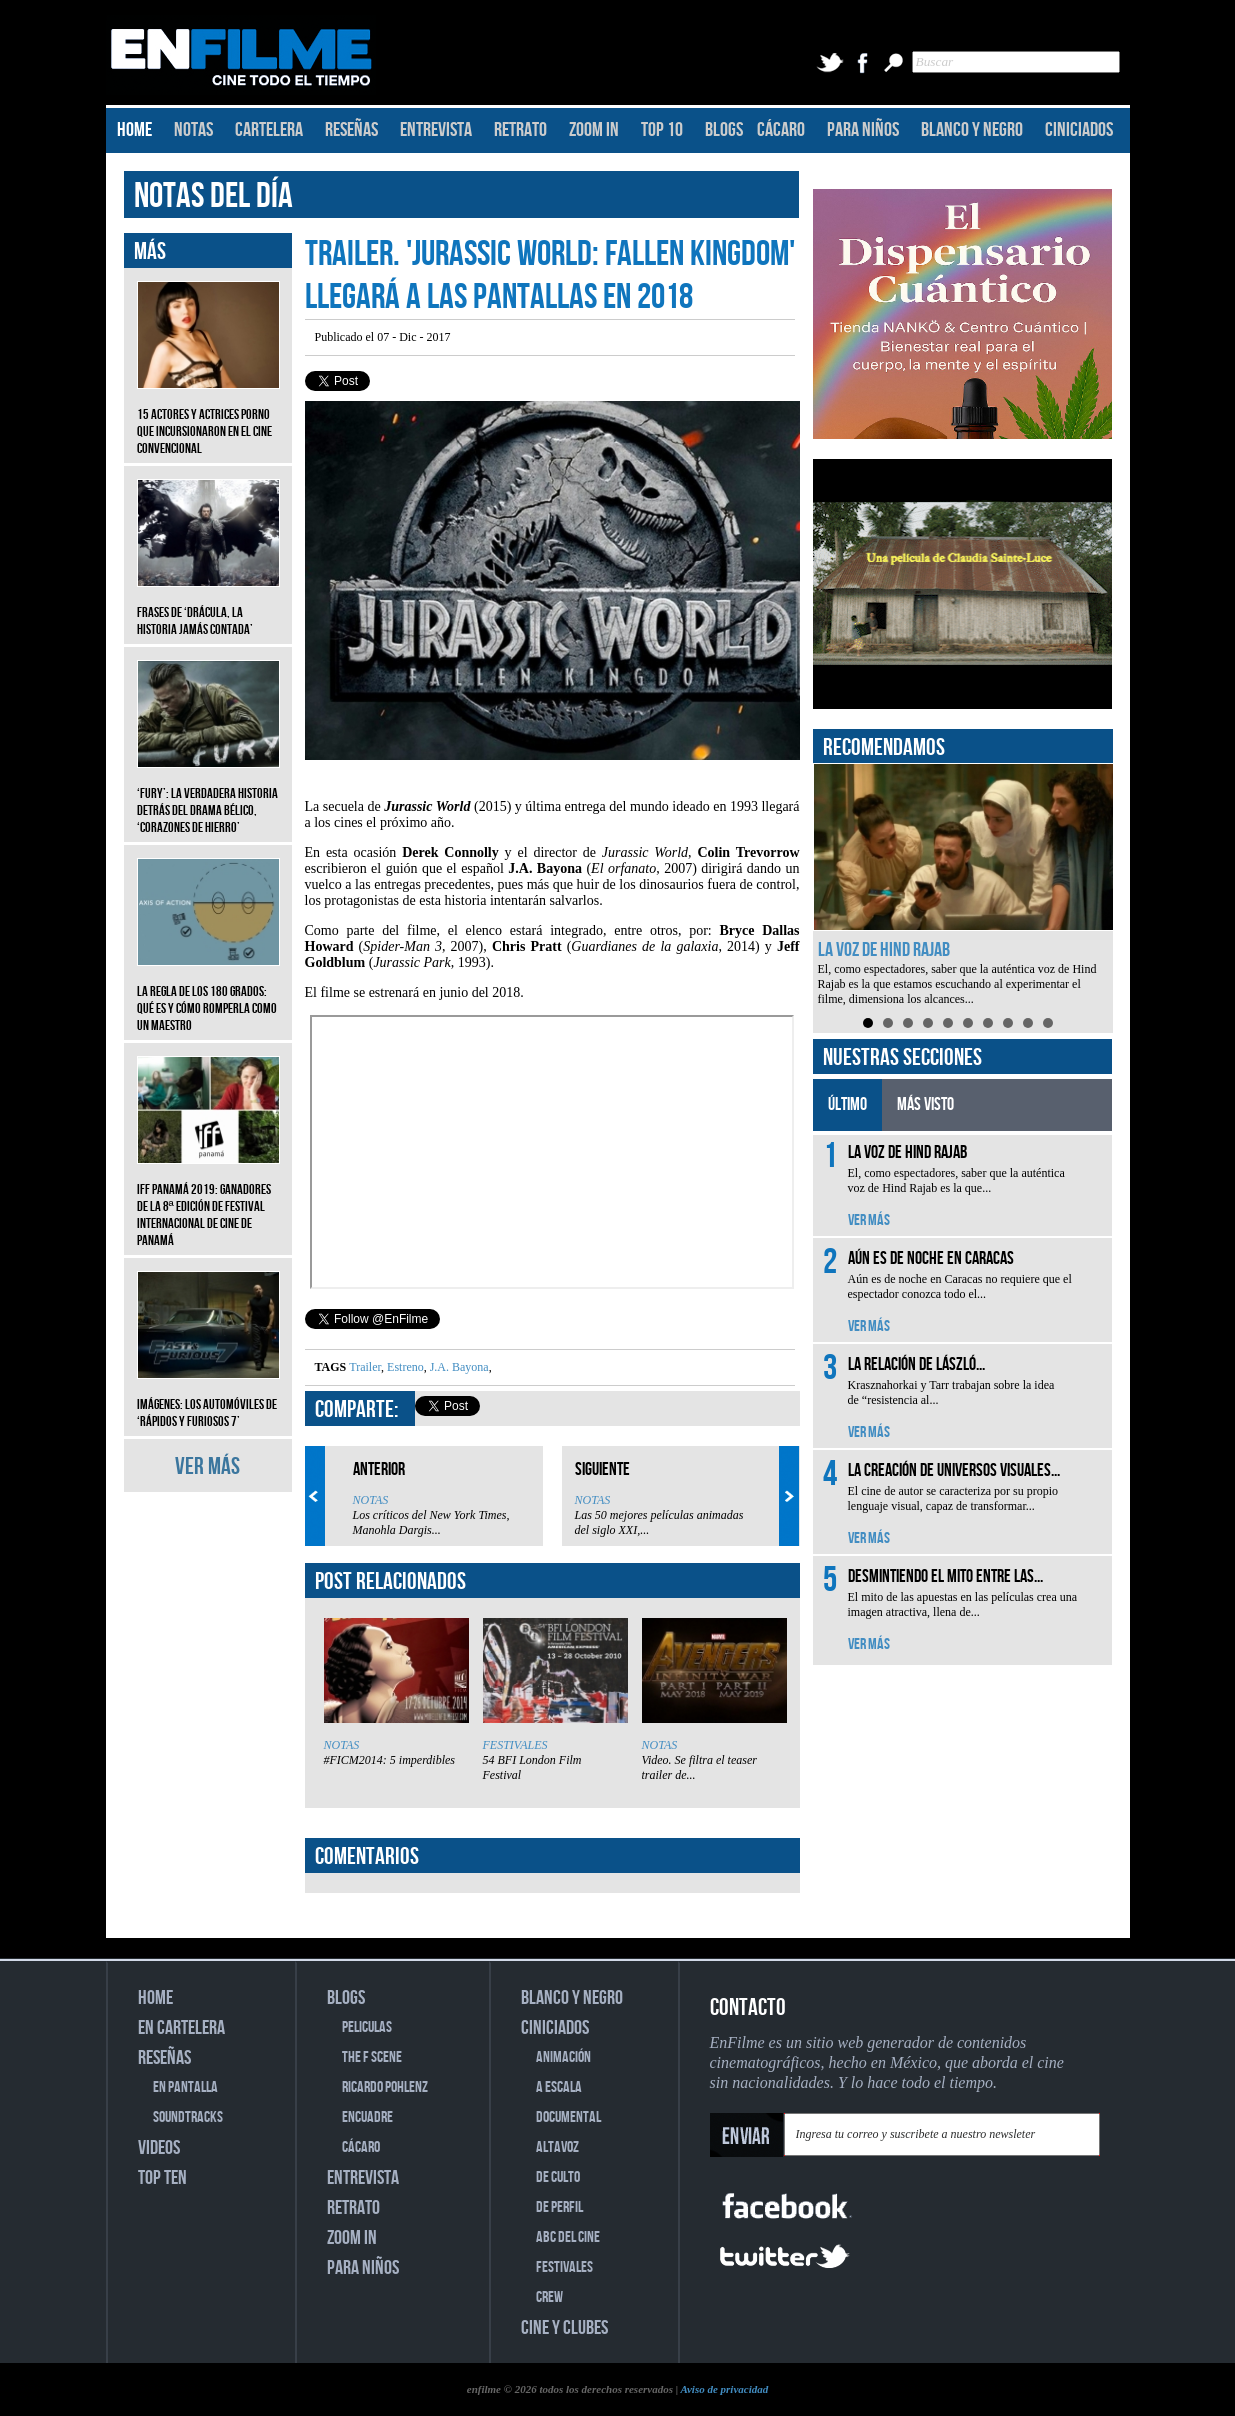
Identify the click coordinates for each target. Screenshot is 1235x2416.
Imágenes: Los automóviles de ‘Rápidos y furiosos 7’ (208, 1398)
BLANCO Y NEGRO (972, 130)
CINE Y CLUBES (564, 2328)
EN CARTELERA (181, 2028)
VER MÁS (207, 1466)
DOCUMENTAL (568, 2117)
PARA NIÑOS (863, 130)
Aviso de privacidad (724, 2389)
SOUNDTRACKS (188, 2117)
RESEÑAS (351, 130)
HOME (134, 130)
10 (1048, 1023)
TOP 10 (662, 130)
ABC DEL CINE (568, 2237)
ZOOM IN (594, 130)
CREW (549, 2297)
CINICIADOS (1079, 130)
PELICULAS (367, 2027)
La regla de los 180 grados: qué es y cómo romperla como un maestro (208, 993)
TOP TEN (162, 2178)
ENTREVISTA (436, 130)
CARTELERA (269, 130)
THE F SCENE (372, 2057)
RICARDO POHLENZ (385, 2087)
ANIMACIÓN (563, 2057)
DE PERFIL (559, 2207)
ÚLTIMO (847, 1104)
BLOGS (724, 130)
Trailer (365, 1367)
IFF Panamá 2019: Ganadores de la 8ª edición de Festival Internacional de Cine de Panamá (208, 1200)
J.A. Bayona (458, 1367)
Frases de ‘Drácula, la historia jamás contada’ (208, 606)
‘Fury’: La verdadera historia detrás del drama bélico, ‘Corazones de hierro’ (208, 795)
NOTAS (193, 130)
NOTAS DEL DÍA (213, 196)
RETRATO (520, 130)
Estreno (404, 1367)
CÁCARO (781, 130)
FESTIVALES (515, 1745)
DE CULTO (558, 2177)
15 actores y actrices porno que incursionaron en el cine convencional (208, 416)
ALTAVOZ (557, 2147)
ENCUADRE (367, 2117)
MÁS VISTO (925, 1104)
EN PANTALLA (185, 2087)
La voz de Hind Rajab (884, 950)
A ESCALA (559, 2087)
